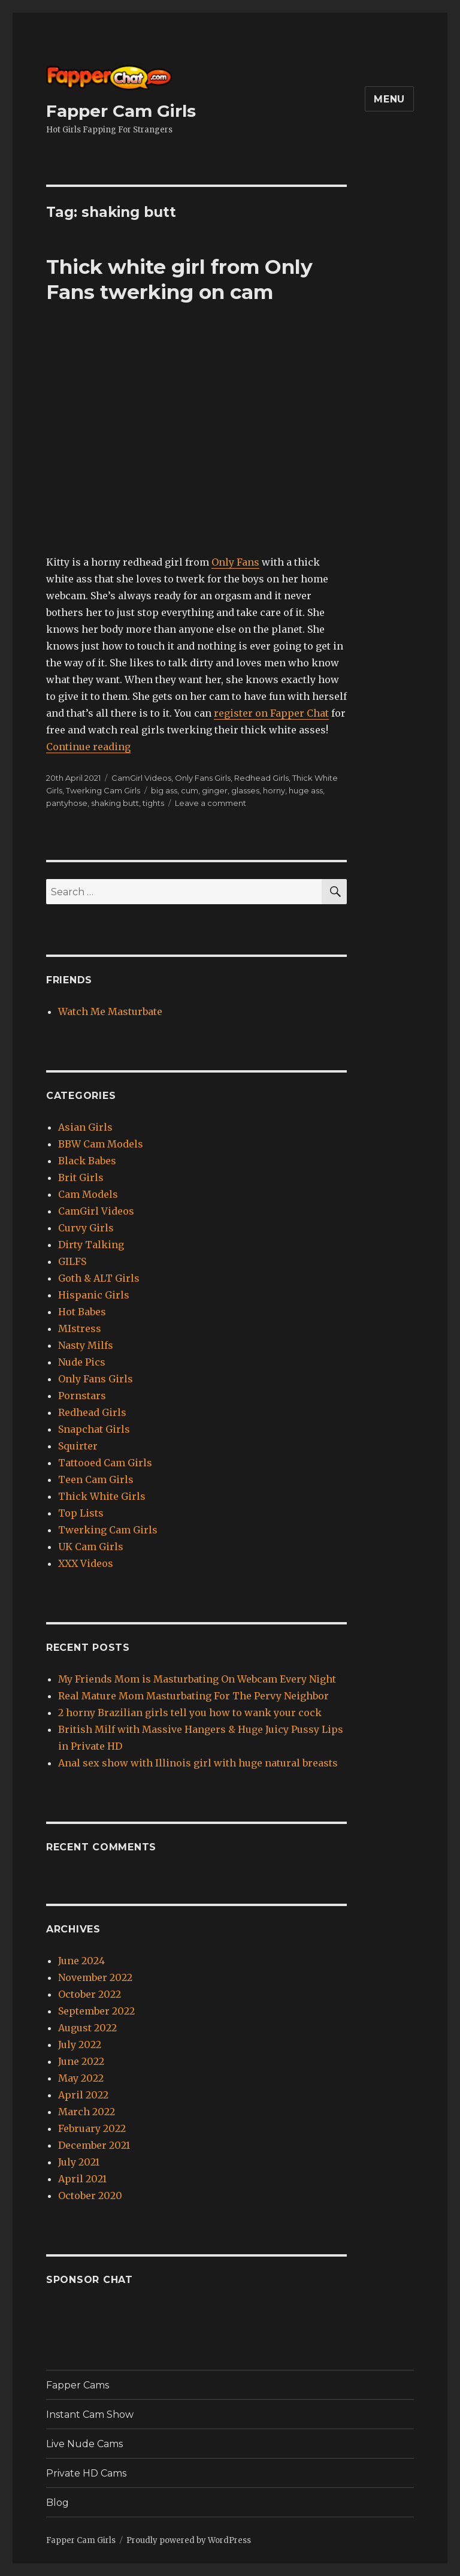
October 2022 (89, 1994)
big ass (164, 790)
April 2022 (83, 2095)
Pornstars (82, 1396)
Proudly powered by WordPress (188, 2540)
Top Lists (81, 1513)
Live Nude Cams (84, 2444)
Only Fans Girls (203, 778)
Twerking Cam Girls (103, 790)
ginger (215, 790)
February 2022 (92, 2128)
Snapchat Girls (94, 1429)
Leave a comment (210, 803)
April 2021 (82, 2179)
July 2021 (78, 2162)
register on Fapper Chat (271, 713)
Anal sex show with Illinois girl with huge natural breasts (198, 1763)
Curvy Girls (86, 1228)
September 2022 (96, 2011)
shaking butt (115, 803)
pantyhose (66, 803)
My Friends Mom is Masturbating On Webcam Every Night (197, 1679)
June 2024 (81, 1961)
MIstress (79, 1328)
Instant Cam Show (90, 2414)
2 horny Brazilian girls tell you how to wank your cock (190, 1713)
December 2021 (94, 2145)
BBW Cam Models (100, 1144)
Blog (57, 2502)
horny (274, 790)
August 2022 (87, 2028)
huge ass (306, 790)
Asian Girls (85, 1127)
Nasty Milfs (85, 1345)
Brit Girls (81, 1177)
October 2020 (90, 2195)
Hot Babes (82, 1312)
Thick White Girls (102, 1496)
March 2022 (86, 2112)
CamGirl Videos (141, 778)
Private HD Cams (86, 2473)
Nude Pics (81, 1362)
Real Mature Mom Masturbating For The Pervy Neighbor (193, 1696)
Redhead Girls (261, 778)
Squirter (78, 1446)
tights (153, 803)
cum (189, 790)
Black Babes (87, 1161)
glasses (245, 790)
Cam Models (88, 1194)
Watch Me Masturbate (110, 1011)
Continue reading (88, 747)
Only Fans (235, 562)
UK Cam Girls (90, 1547)
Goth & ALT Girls (99, 1278)
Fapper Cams (77, 2385)
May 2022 (81, 2078)
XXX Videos (85, 1563)
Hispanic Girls (93, 1295)
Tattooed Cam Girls (105, 1463)
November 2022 (95, 1977)
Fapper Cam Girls (121, 111)
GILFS (72, 1261)
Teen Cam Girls (96, 1479)
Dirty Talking (91, 1245)
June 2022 (81, 2061)
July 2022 (79, 2044)
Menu (389, 99)
